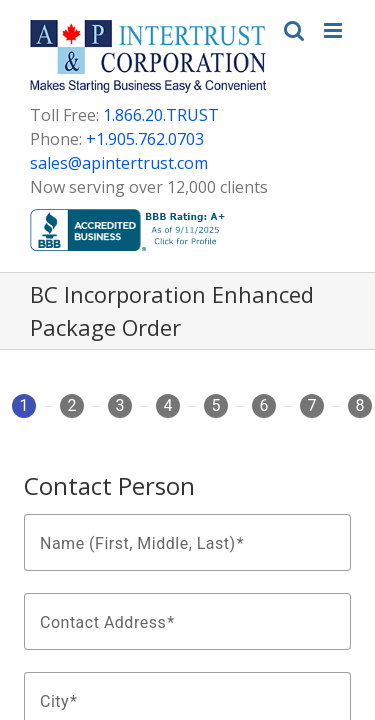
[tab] (24, 414)
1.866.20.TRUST (161, 115)
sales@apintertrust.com (119, 163)
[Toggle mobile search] (294, 30)
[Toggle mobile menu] (334, 30)
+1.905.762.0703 (145, 139)
